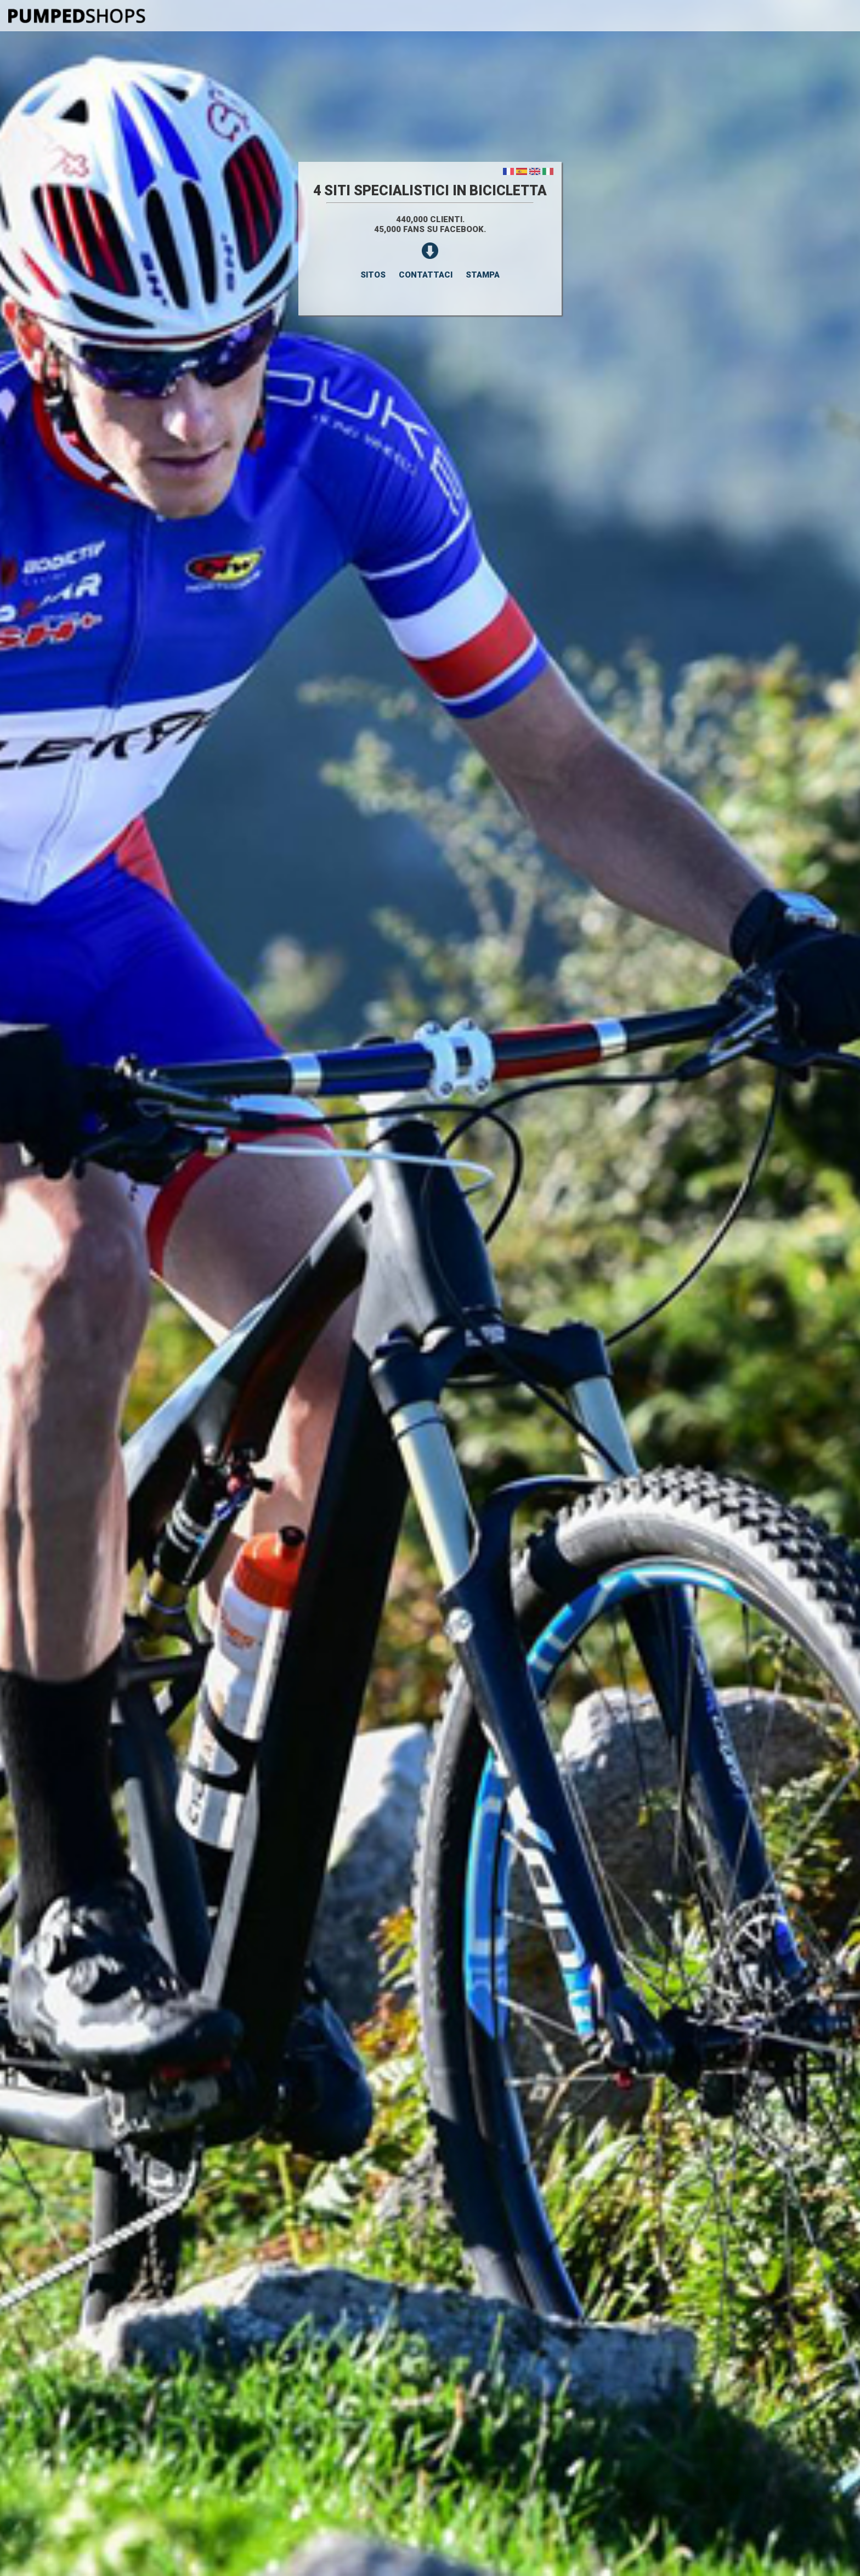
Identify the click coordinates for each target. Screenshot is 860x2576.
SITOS (373, 275)
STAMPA (483, 275)
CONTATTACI (425, 275)
